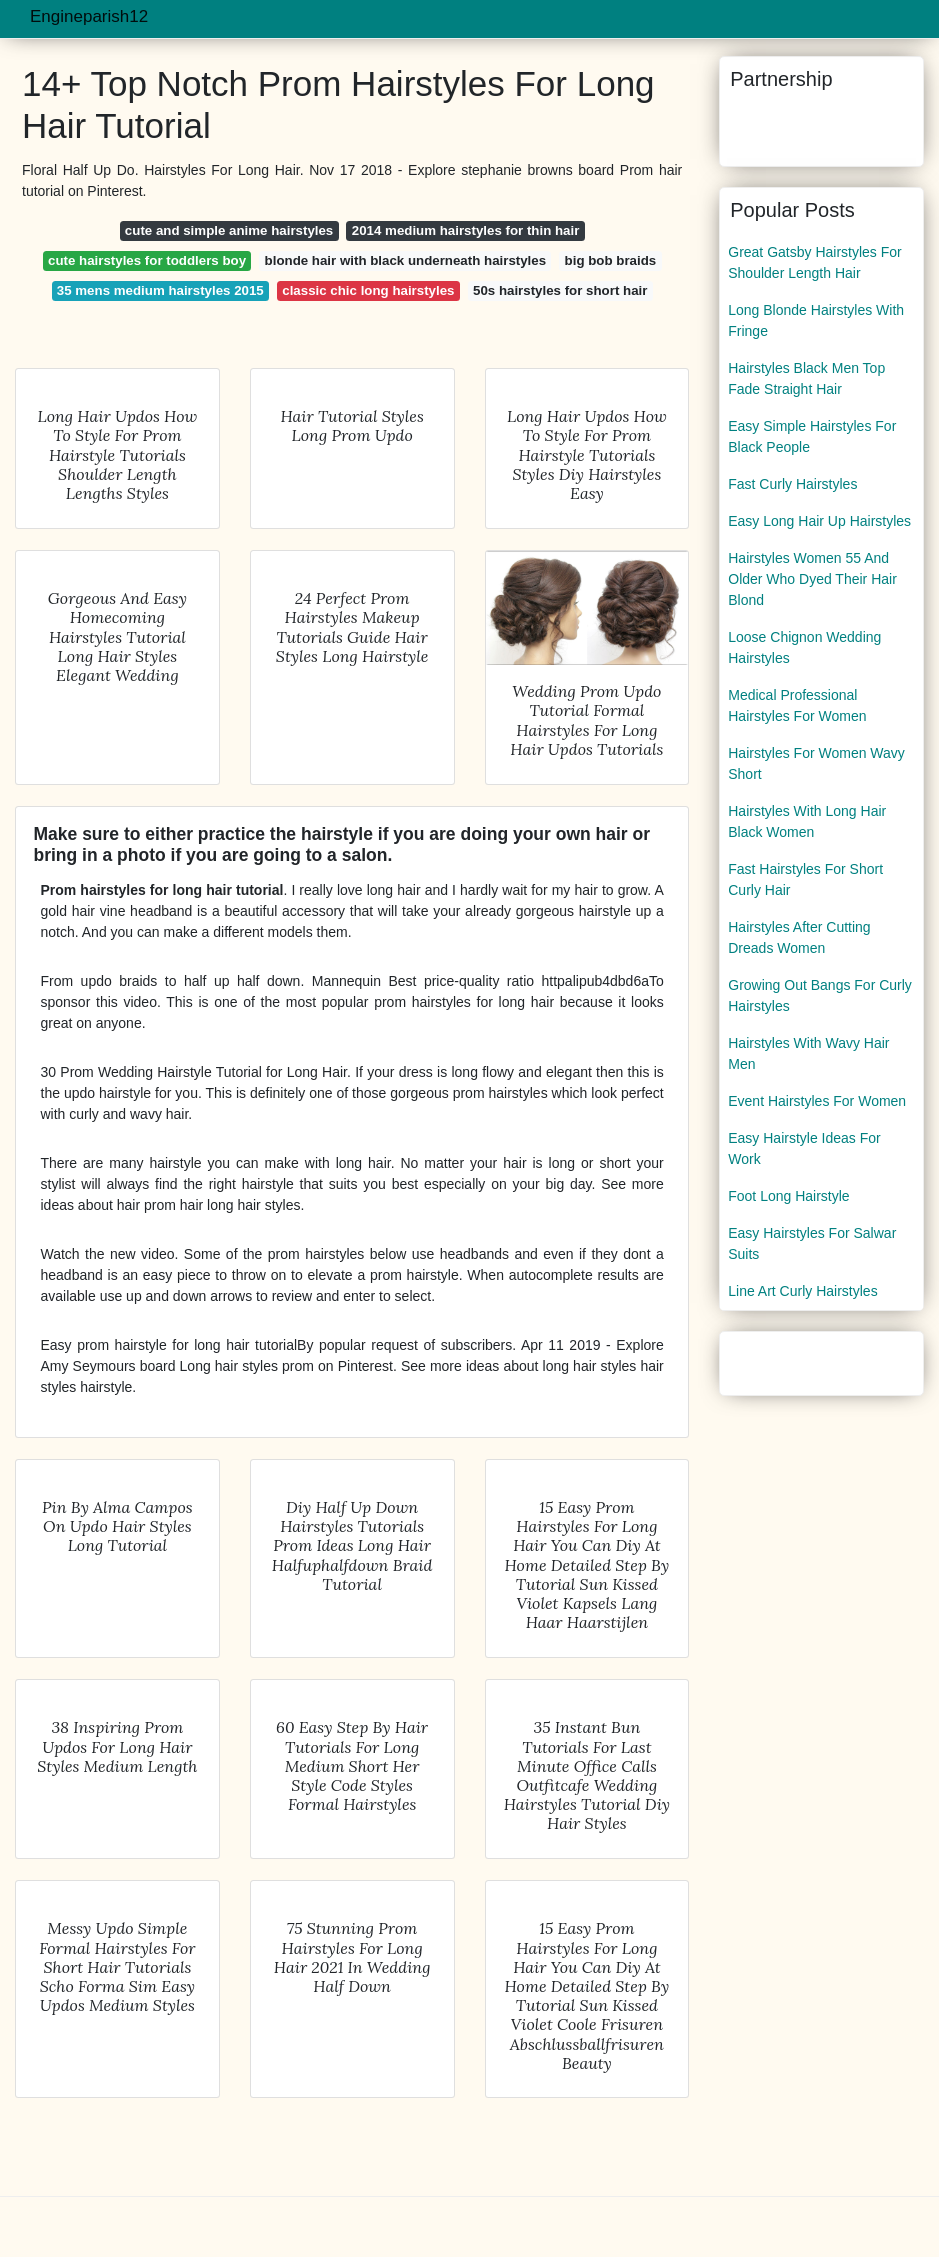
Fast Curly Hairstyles (792, 484)
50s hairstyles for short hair (560, 290)
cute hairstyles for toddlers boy (147, 260)
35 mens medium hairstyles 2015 (160, 290)
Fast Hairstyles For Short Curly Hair (805, 879)
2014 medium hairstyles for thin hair (466, 230)
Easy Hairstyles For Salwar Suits (812, 1243)
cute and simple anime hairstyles (229, 230)
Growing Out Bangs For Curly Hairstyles (820, 995)
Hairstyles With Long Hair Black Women (807, 821)
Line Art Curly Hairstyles (802, 1291)
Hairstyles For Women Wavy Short (816, 763)
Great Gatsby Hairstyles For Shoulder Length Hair (815, 262)
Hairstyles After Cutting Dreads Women (799, 937)
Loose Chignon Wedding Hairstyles (804, 647)
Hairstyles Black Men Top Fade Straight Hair (806, 378)
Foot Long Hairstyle (788, 1196)
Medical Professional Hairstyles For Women (797, 705)
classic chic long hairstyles (368, 290)
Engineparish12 (89, 16)
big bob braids (611, 260)
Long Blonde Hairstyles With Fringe (816, 320)
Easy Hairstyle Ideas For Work (804, 1148)
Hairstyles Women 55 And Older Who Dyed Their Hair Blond (812, 579)
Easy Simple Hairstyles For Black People (812, 436)
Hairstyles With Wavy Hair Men (808, 1053)
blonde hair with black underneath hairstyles (406, 260)
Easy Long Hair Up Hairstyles (819, 521)
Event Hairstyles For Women (817, 1101)
